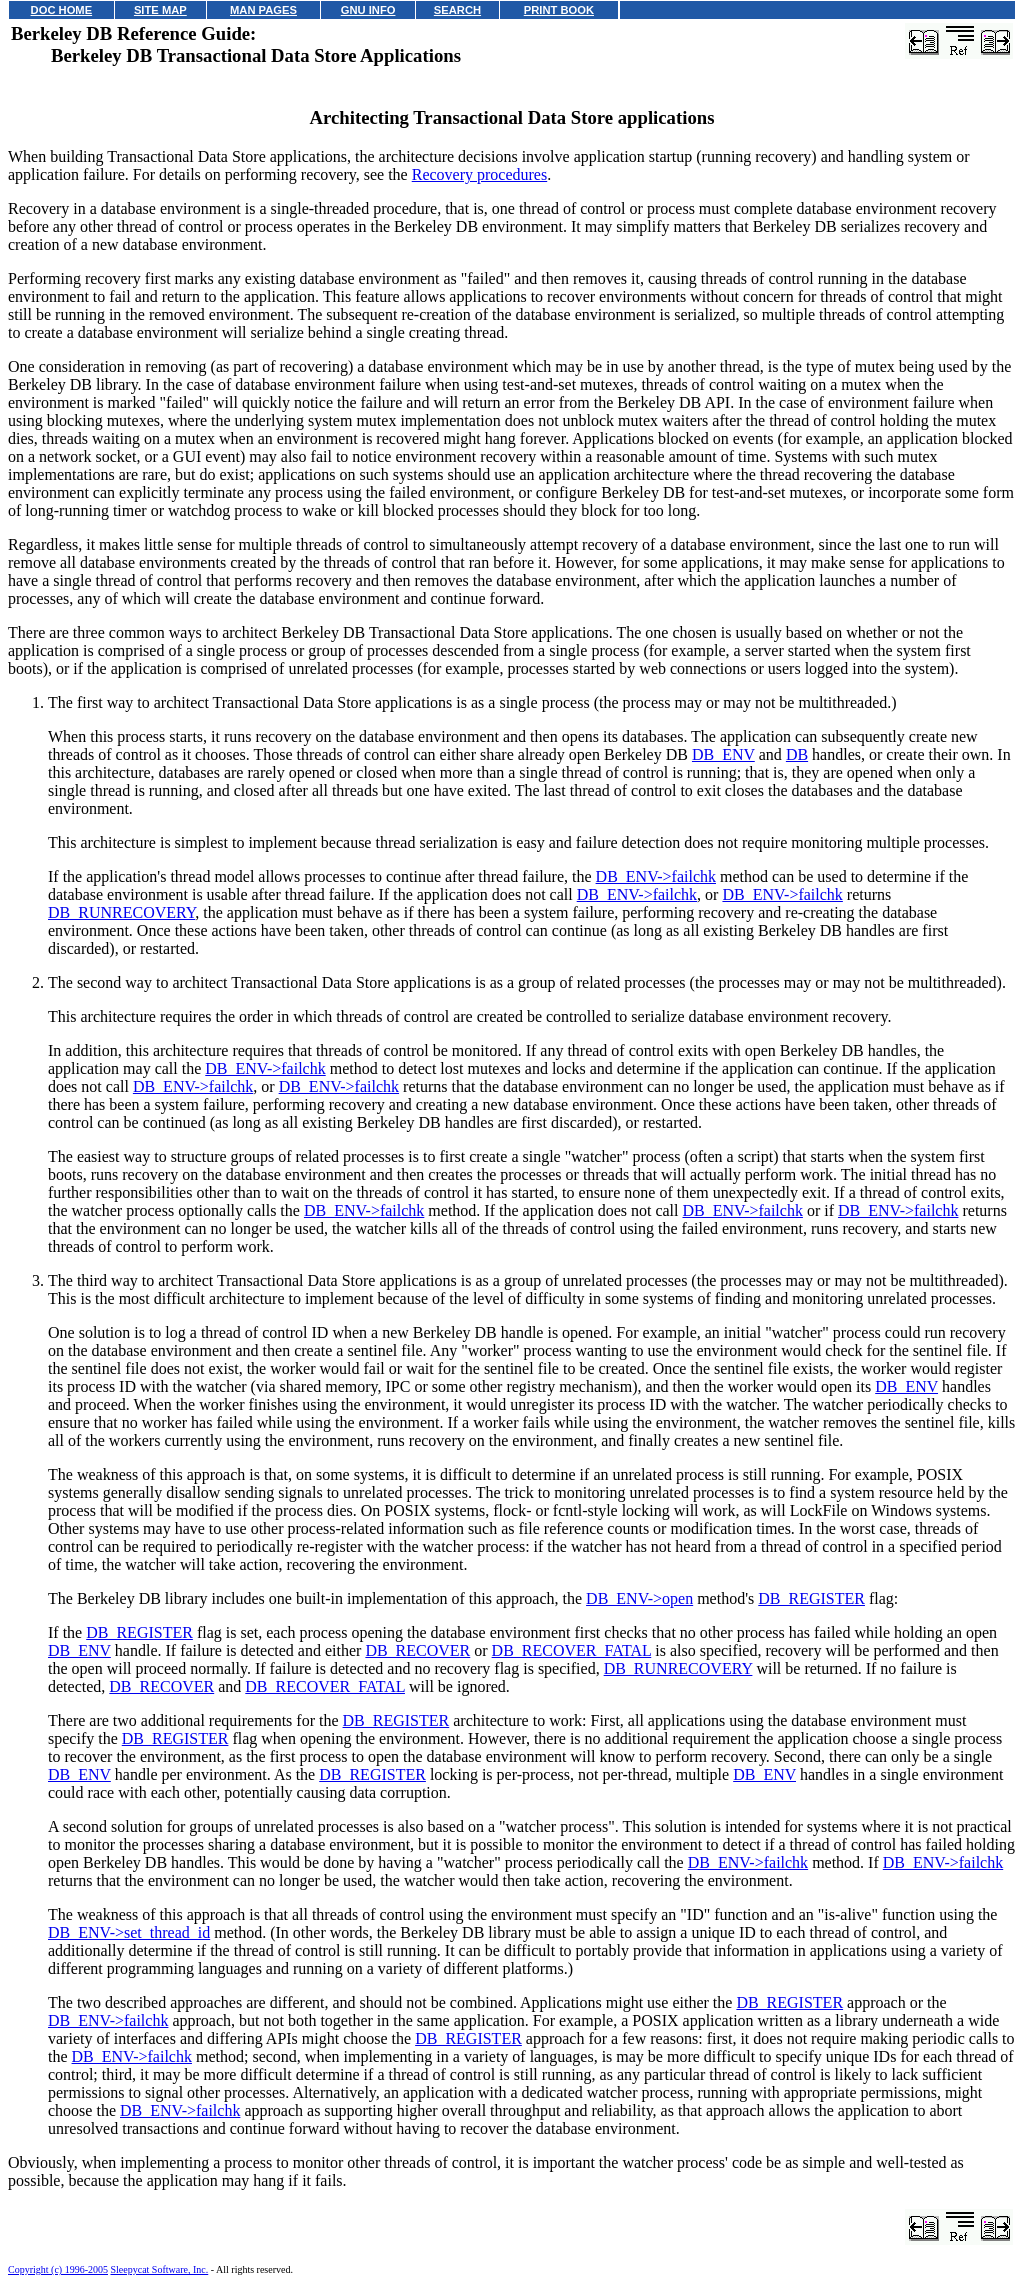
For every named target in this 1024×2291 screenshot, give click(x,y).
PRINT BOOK (559, 10)
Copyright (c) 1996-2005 (58, 2269)
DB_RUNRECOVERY (121, 912)
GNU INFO (368, 10)
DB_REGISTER (811, 1598)
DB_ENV (723, 754)
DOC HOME (62, 10)
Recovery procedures (480, 174)
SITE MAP (160, 10)
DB (797, 754)
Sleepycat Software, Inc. (160, 2269)
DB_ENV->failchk (656, 876)
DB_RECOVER (417, 1650)
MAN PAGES (263, 10)
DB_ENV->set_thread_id (129, 1932)
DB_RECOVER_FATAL (572, 1650)
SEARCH (457, 10)
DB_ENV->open (639, 1598)
